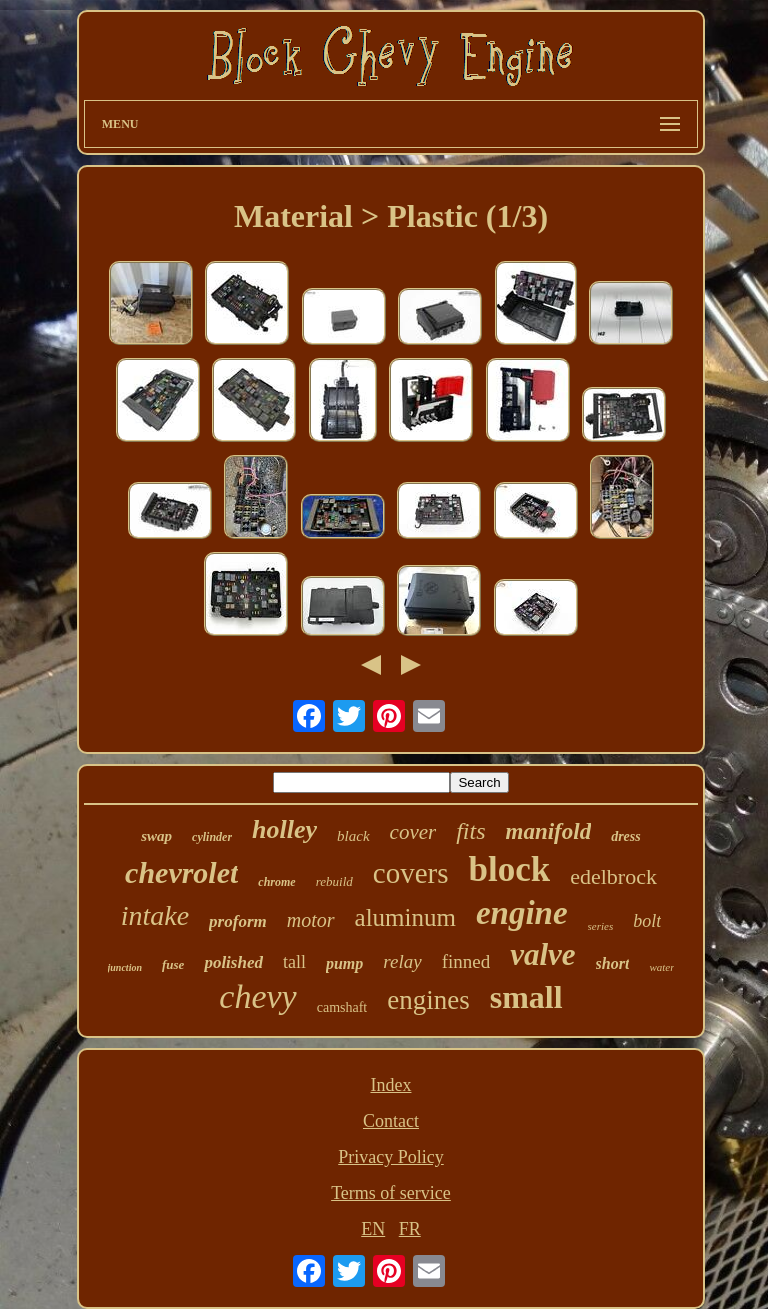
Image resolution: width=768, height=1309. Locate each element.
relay (402, 961)
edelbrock (613, 876)
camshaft (342, 1007)
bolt (647, 921)
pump (344, 963)
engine (522, 913)
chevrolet (181, 872)
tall (294, 962)
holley (284, 829)
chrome (276, 882)
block (509, 869)
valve (542, 954)
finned (466, 961)
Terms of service (391, 1193)
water (661, 967)
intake (155, 915)
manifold (549, 831)
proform (238, 921)
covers (411, 873)
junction (125, 967)
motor (311, 920)
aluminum (405, 917)
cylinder (212, 837)
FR (410, 1229)
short (613, 963)
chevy (257, 996)
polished (233, 962)
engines (428, 1000)
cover (413, 832)
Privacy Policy (391, 1157)
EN (373, 1229)
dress (626, 836)
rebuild (334, 881)
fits (470, 831)
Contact (391, 1121)
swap (156, 836)
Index (390, 1085)
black (353, 836)
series (601, 926)
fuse (173, 964)
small (526, 997)
